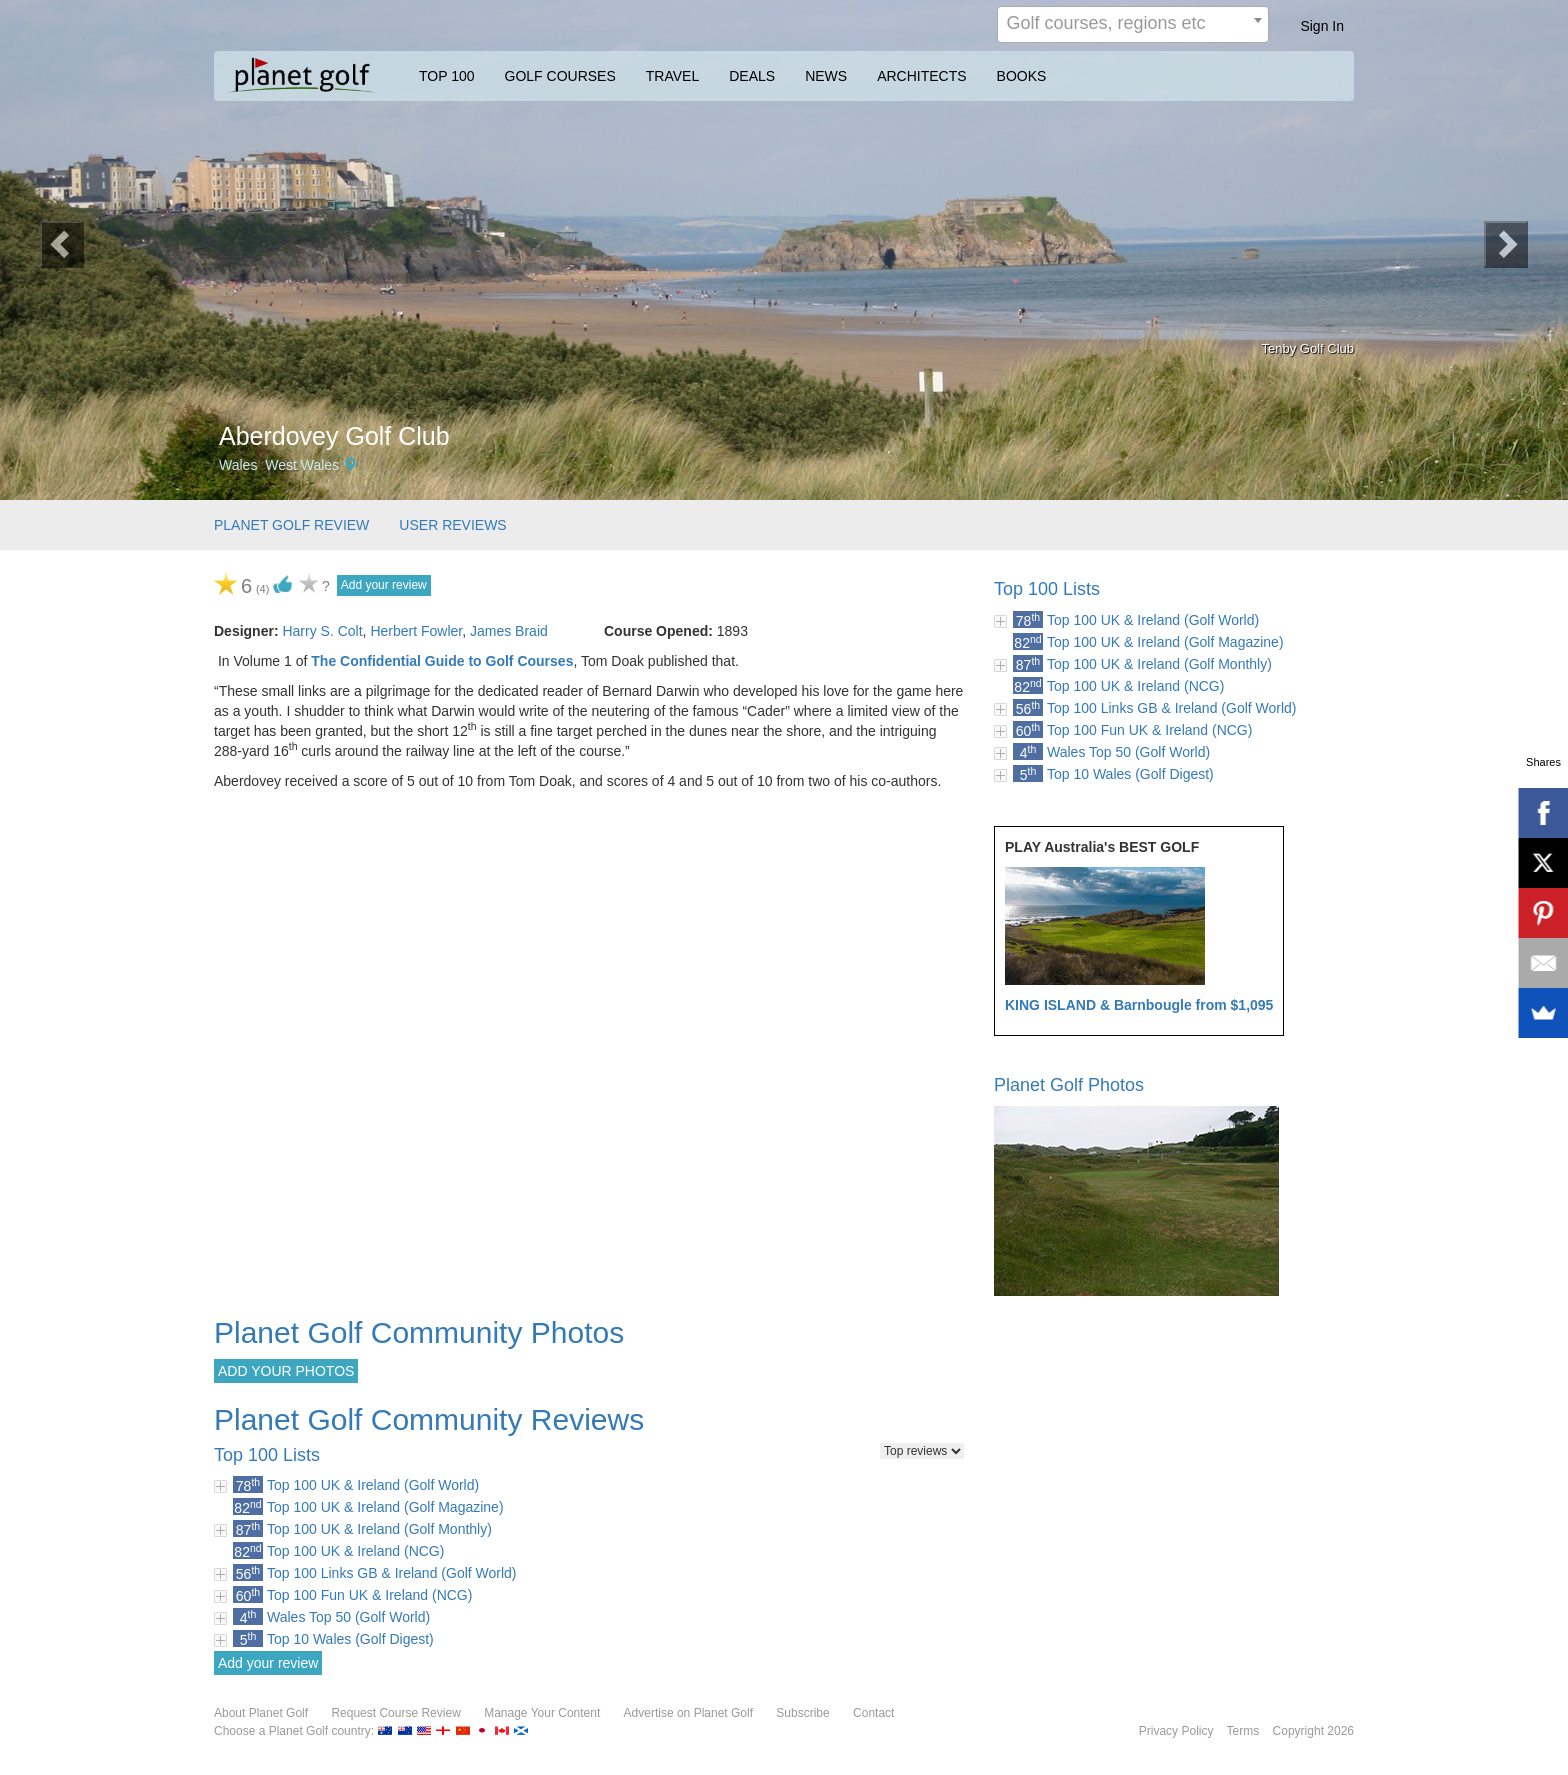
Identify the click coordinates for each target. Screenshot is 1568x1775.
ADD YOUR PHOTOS (286, 1371)
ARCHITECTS (921, 76)
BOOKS (1022, 76)
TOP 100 (447, 76)
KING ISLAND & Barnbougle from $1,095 (1139, 1005)
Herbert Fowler (416, 631)
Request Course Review (395, 1713)
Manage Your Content (542, 1713)
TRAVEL (672, 76)
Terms (1243, 1731)
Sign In (1322, 26)
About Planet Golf (261, 1713)
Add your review (384, 585)
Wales (238, 465)
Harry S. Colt (322, 631)
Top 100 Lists (1047, 589)
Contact (873, 1713)
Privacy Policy (1176, 1731)
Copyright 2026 (1313, 1731)
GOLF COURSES (560, 76)
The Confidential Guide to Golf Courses (442, 661)
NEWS (826, 76)
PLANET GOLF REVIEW (291, 525)
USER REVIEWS (452, 525)
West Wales (302, 465)
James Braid (509, 631)
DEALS (752, 76)
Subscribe (802, 1713)
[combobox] (1133, 24)
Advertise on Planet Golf (688, 1713)
